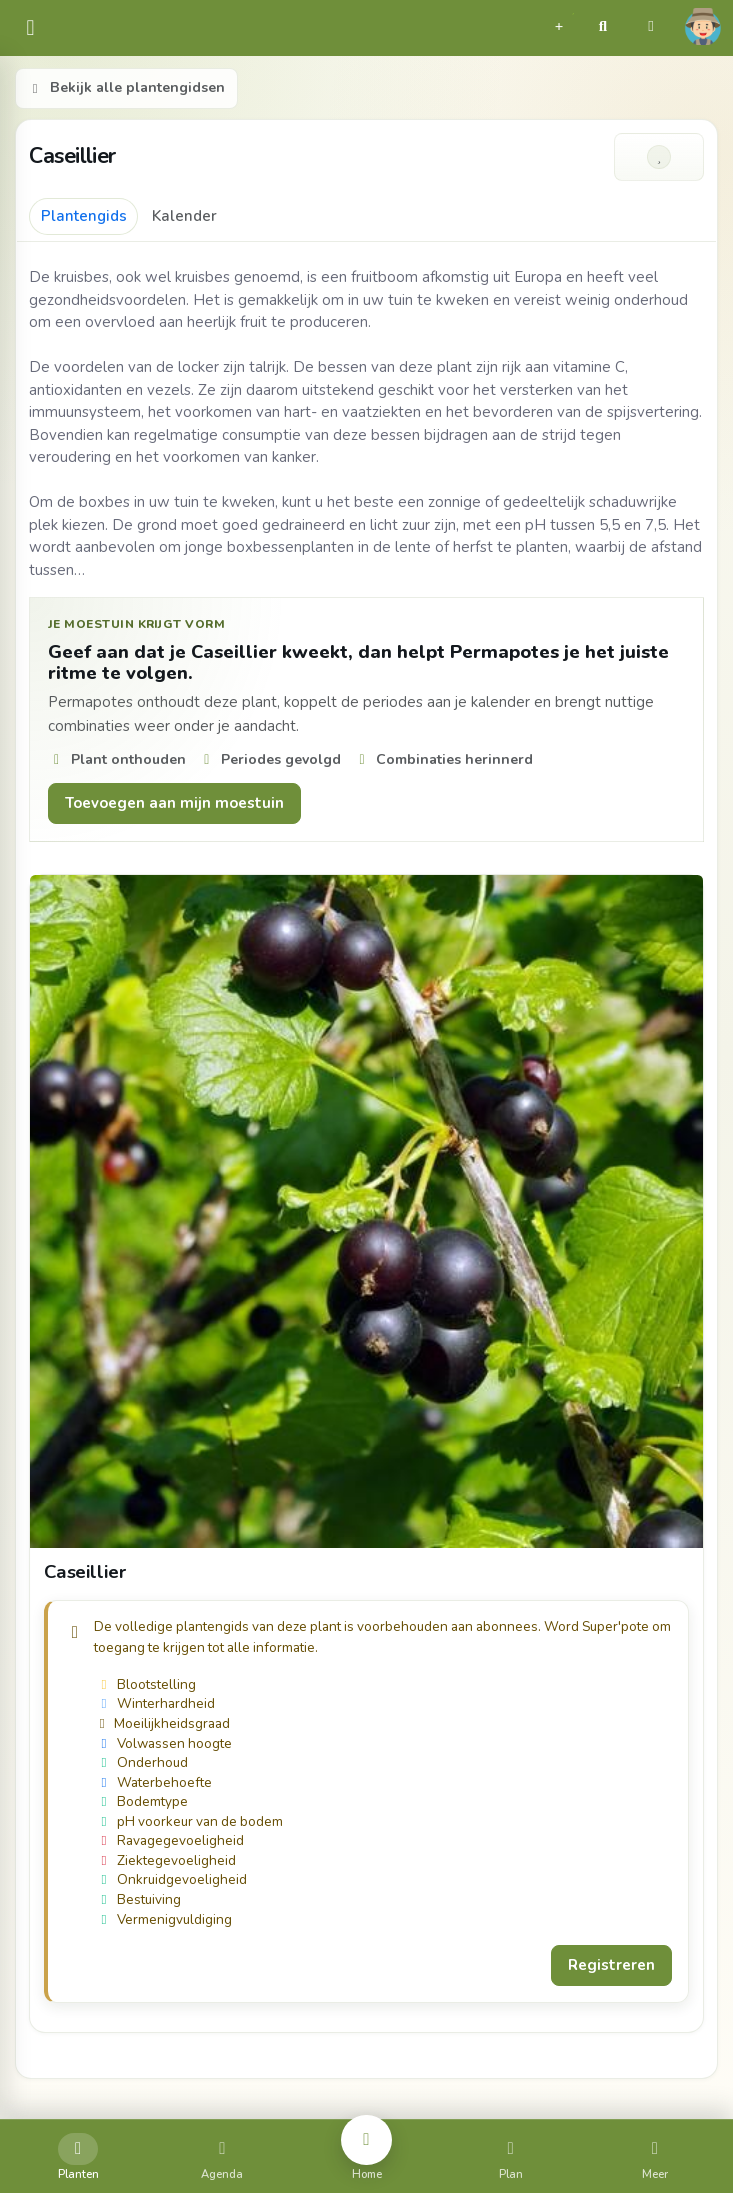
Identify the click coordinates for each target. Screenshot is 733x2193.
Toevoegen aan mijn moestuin (174, 803)
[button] (559, 24)
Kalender (184, 216)
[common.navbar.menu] (30, 28)
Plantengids (84, 216)
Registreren (611, 1965)
